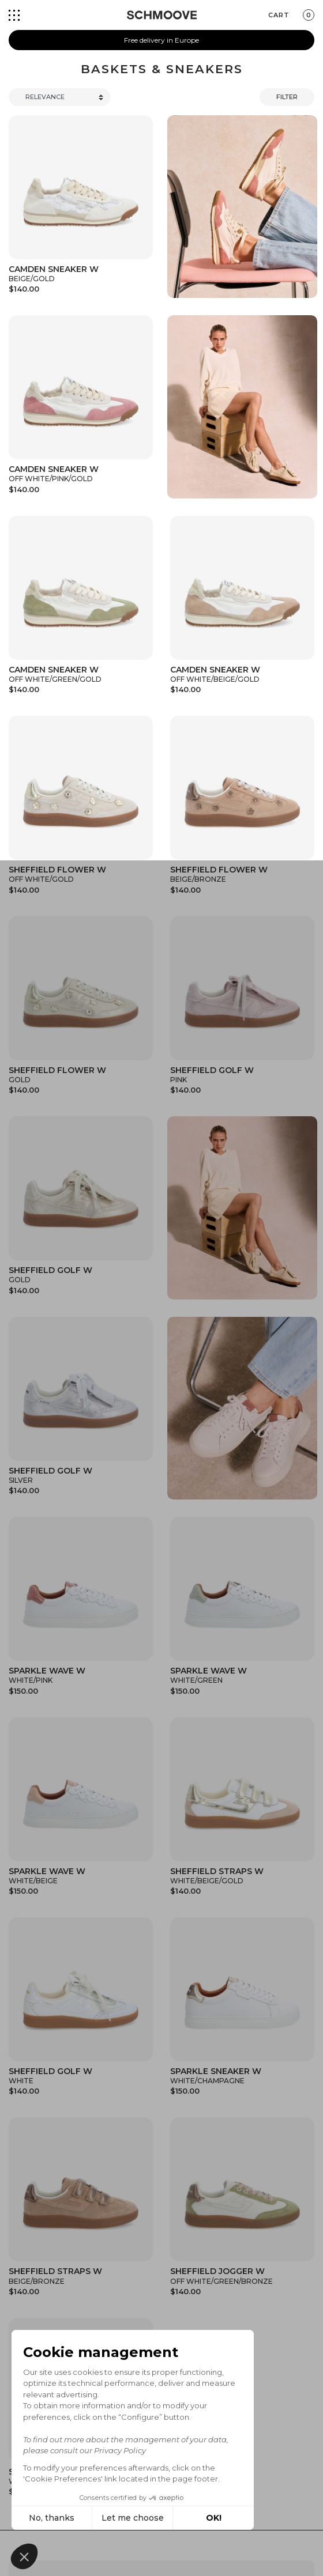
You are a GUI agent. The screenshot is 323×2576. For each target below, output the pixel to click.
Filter (287, 97)
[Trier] (60, 97)
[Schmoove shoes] (162, 15)
